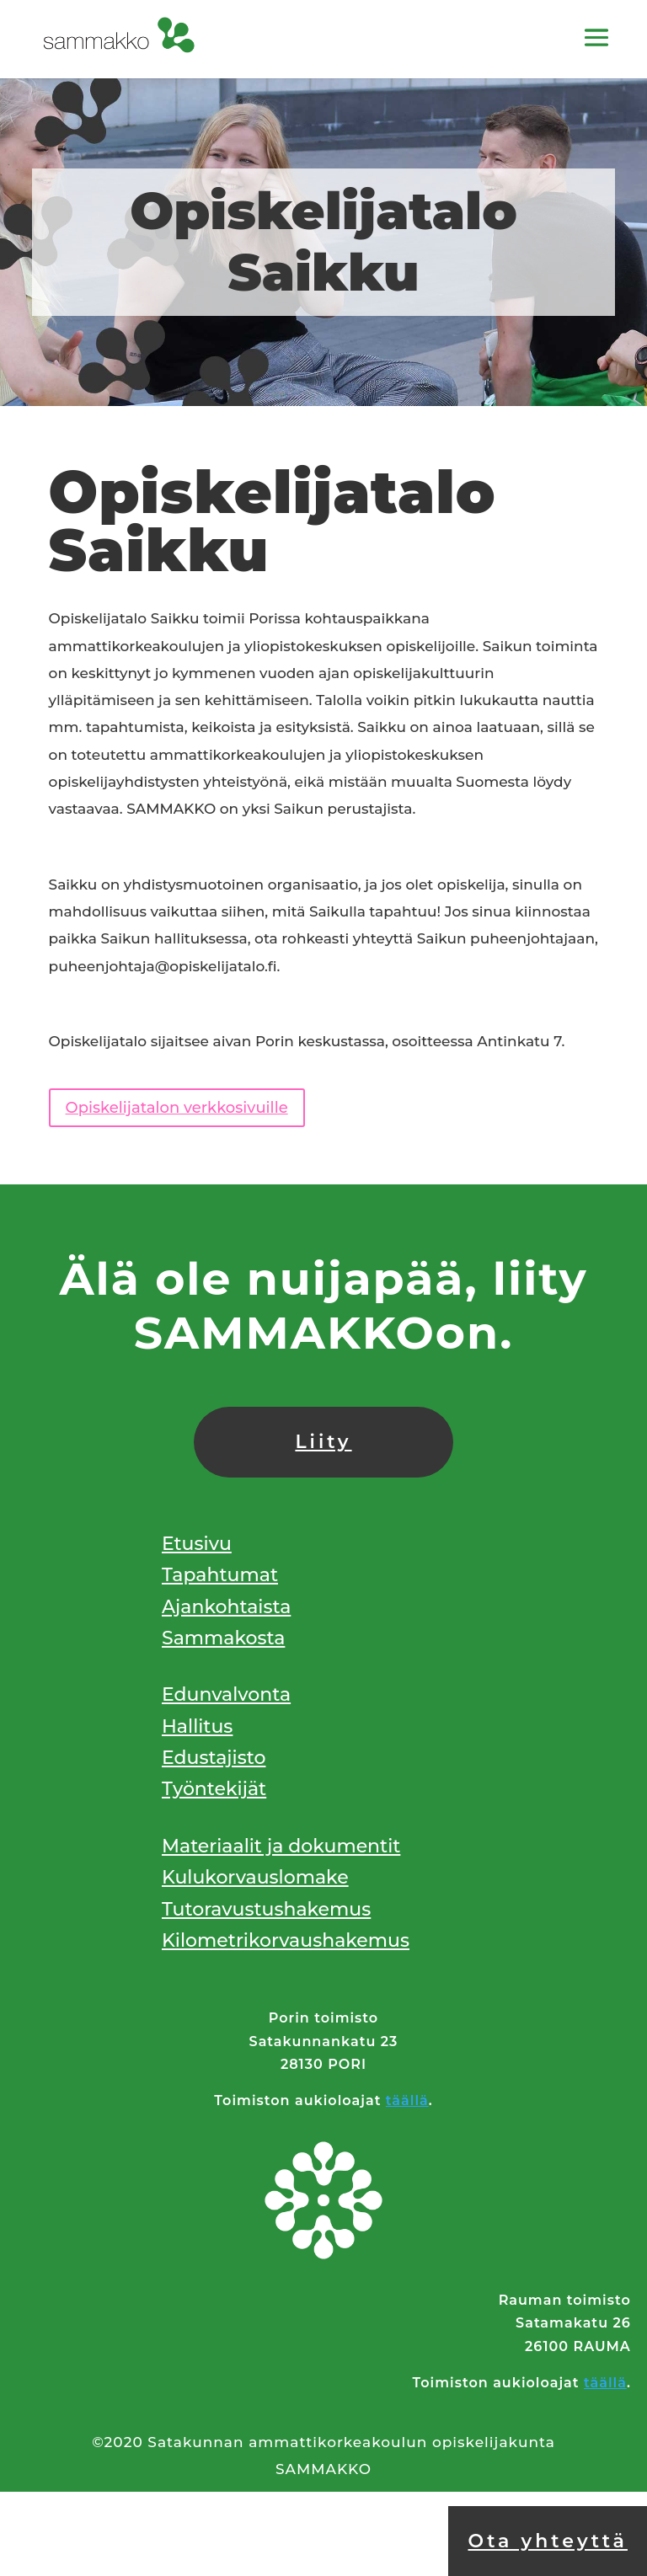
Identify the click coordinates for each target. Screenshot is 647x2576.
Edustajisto (213, 1757)
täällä (407, 2100)
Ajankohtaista (226, 1606)
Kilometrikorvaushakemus (285, 1940)
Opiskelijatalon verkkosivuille (177, 1107)
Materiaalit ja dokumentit (281, 1846)
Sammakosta (223, 1638)
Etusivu (197, 1543)
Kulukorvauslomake (255, 1877)
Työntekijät (214, 1788)
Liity (323, 1441)
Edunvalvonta (226, 1694)
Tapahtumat (220, 1574)
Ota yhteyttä (548, 2541)
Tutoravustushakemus (266, 1909)
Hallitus (197, 1726)
